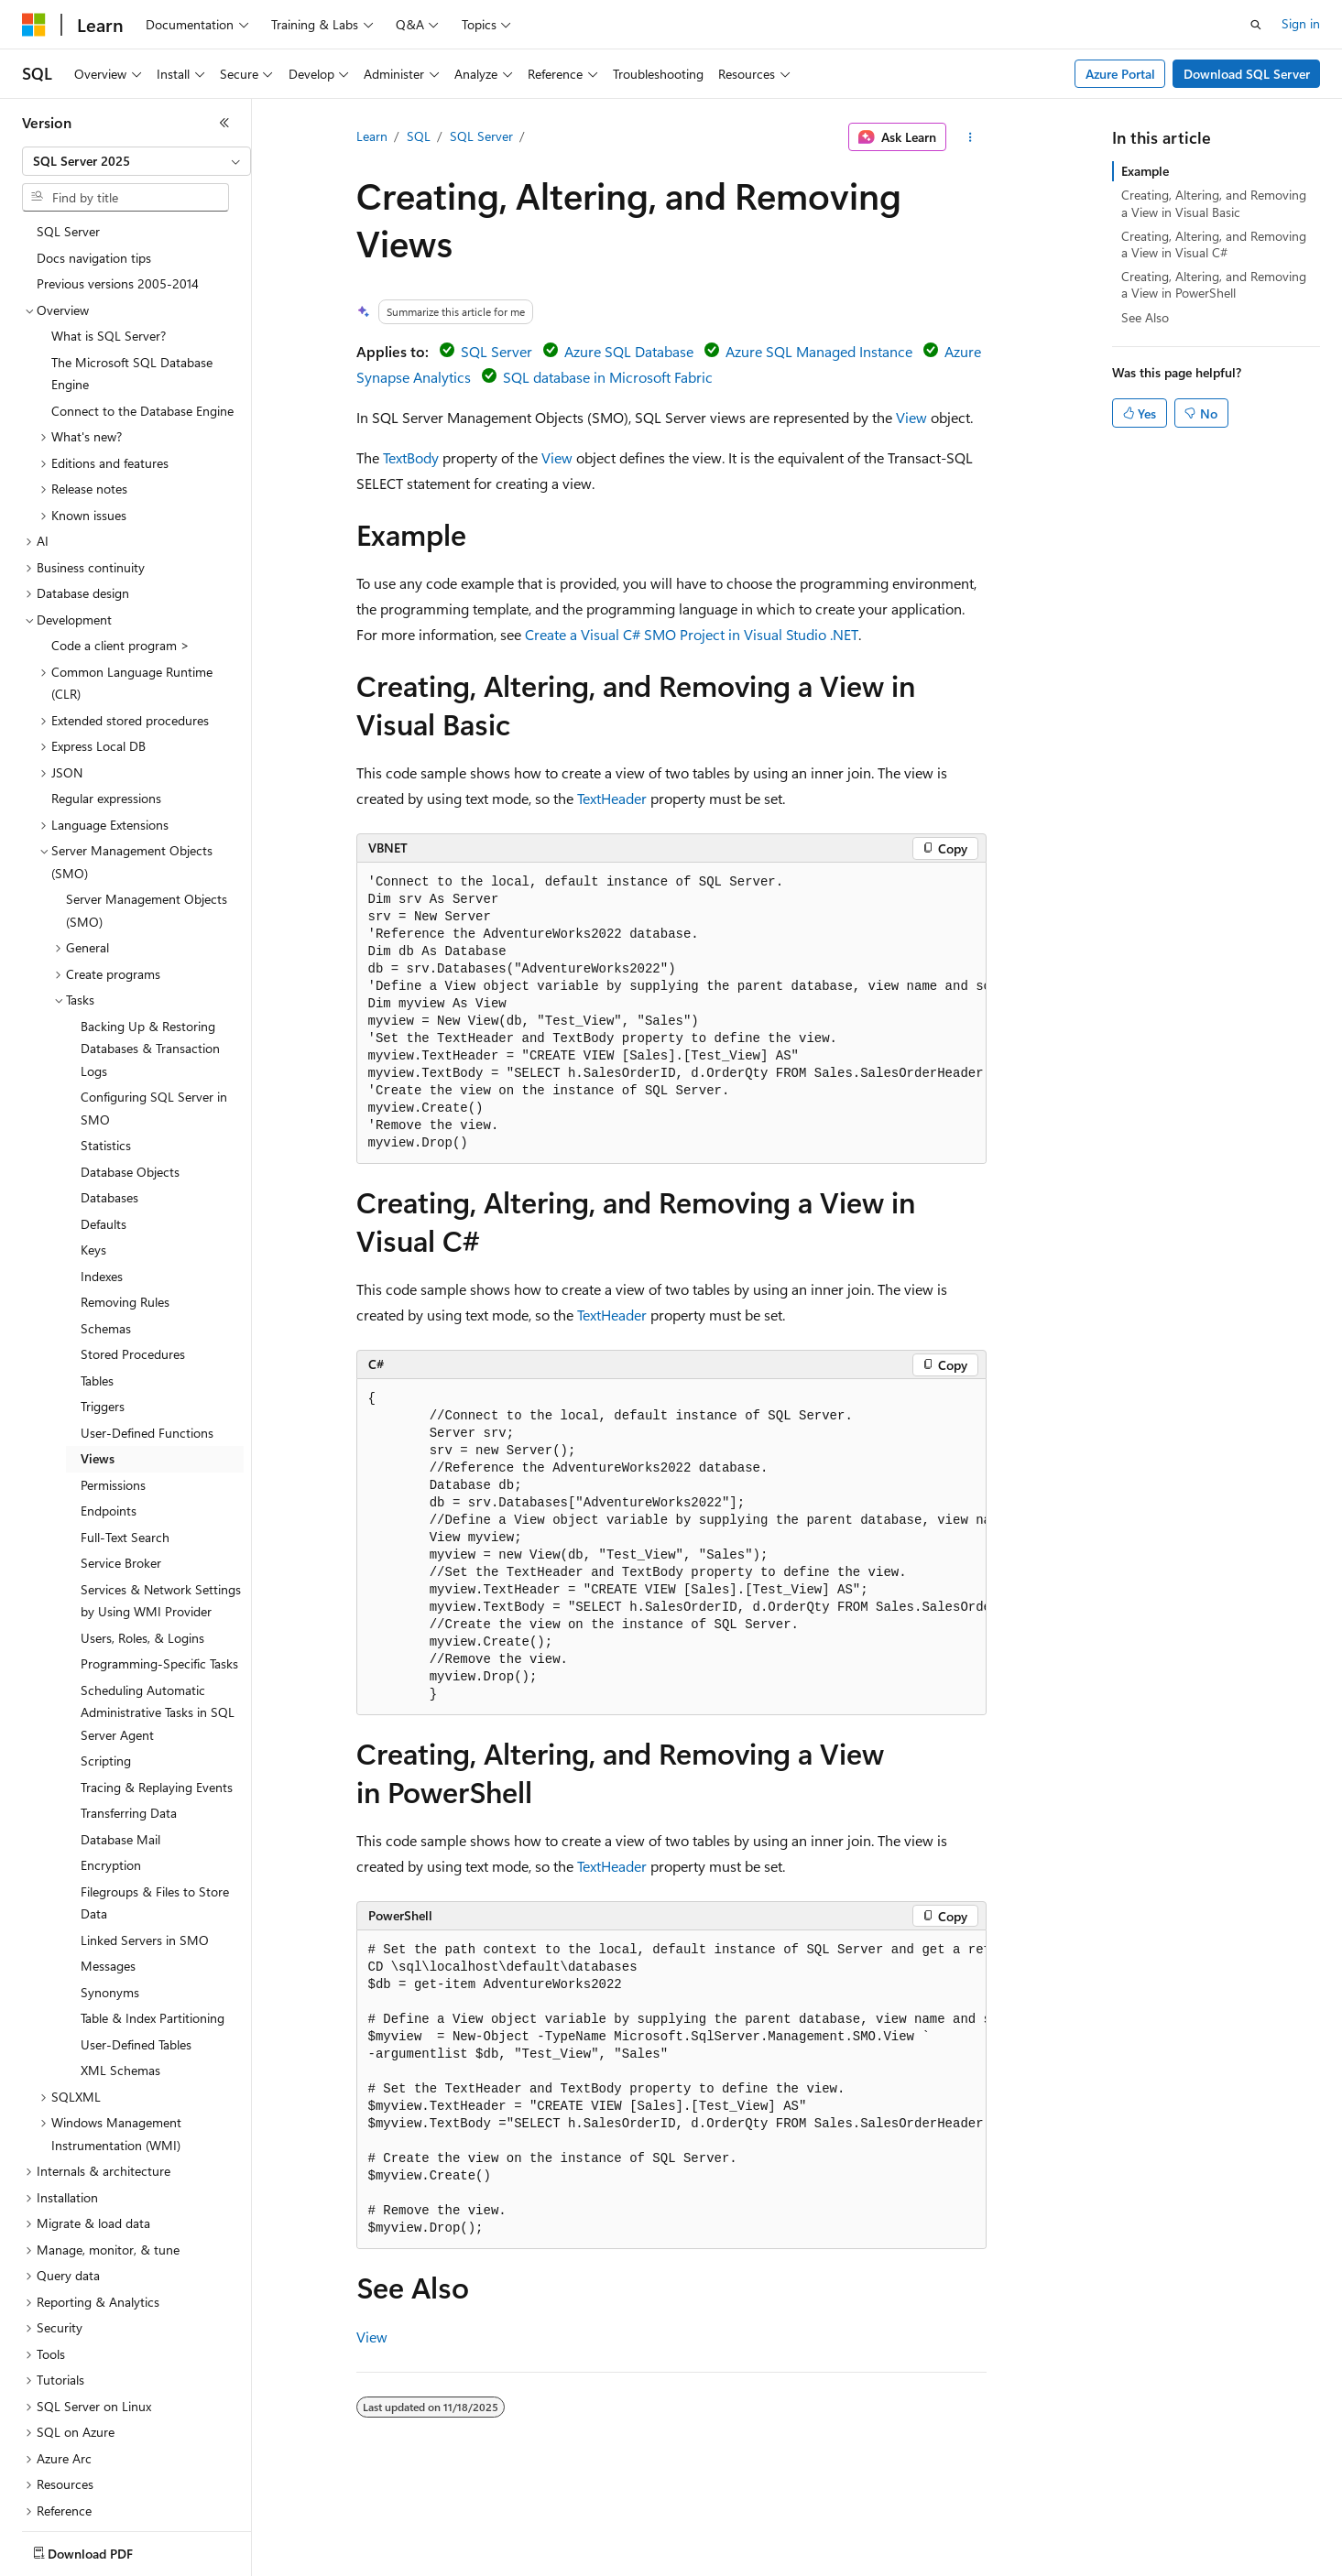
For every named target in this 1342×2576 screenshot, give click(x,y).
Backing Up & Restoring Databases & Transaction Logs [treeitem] (150, 949)
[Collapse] (224, 122)
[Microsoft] (34, 25)
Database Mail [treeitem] (120, 1739)
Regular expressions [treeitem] (106, 698)
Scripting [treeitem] (106, 1660)
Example (1145, 170)
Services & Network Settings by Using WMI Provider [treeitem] (161, 1501)
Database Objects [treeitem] (130, 1072)
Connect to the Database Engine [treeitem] (142, 311)
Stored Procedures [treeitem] (133, 1254)
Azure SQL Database (628, 351)
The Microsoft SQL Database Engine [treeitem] (132, 274)
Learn (371, 136)
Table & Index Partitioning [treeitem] (152, 1918)
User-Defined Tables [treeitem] (136, 1944)
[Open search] (1256, 24)
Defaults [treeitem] (103, 1124)
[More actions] (970, 137)
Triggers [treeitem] (103, 1306)
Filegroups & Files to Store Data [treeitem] (155, 1803)
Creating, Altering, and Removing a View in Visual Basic (1213, 203)
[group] (671, 1013)
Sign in (1301, 23)
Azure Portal (1120, 73)
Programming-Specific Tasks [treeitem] (159, 1563)
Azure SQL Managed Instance (819, 351)
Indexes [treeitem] (102, 1176)
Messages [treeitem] (108, 1866)
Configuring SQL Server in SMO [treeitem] (154, 1008)
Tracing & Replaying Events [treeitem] (157, 1687)
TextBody (411, 457)
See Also (1145, 317)
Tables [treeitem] (97, 1280)
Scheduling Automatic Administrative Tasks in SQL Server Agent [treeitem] (158, 1612)
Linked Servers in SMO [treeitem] (145, 1840)
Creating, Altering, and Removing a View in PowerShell (1213, 284)
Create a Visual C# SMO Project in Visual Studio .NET (691, 634)
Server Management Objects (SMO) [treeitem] (146, 810)
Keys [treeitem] (93, 1149)
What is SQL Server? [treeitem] (108, 236)
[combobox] (136, 161)
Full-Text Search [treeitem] (125, 1437)
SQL (419, 136)
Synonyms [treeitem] (110, 1892)
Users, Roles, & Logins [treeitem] (142, 1538)
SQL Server (481, 136)
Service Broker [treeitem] (121, 1463)
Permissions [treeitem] (113, 1385)
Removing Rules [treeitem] (125, 1202)
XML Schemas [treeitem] (120, 1970)
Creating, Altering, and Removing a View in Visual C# (1213, 244)
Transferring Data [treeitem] (129, 1713)
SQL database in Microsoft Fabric (608, 376)
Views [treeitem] (98, 1358)
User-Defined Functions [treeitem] (147, 1333)
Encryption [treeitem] (111, 1765)
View (911, 417)
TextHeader (612, 798)
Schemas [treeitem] (106, 1228)
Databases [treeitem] (109, 1097)
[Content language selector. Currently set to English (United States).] (106, 2549)
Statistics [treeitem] (106, 1045)
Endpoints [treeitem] (108, 1410)
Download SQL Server (1247, 73)
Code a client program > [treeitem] (120, 545)
